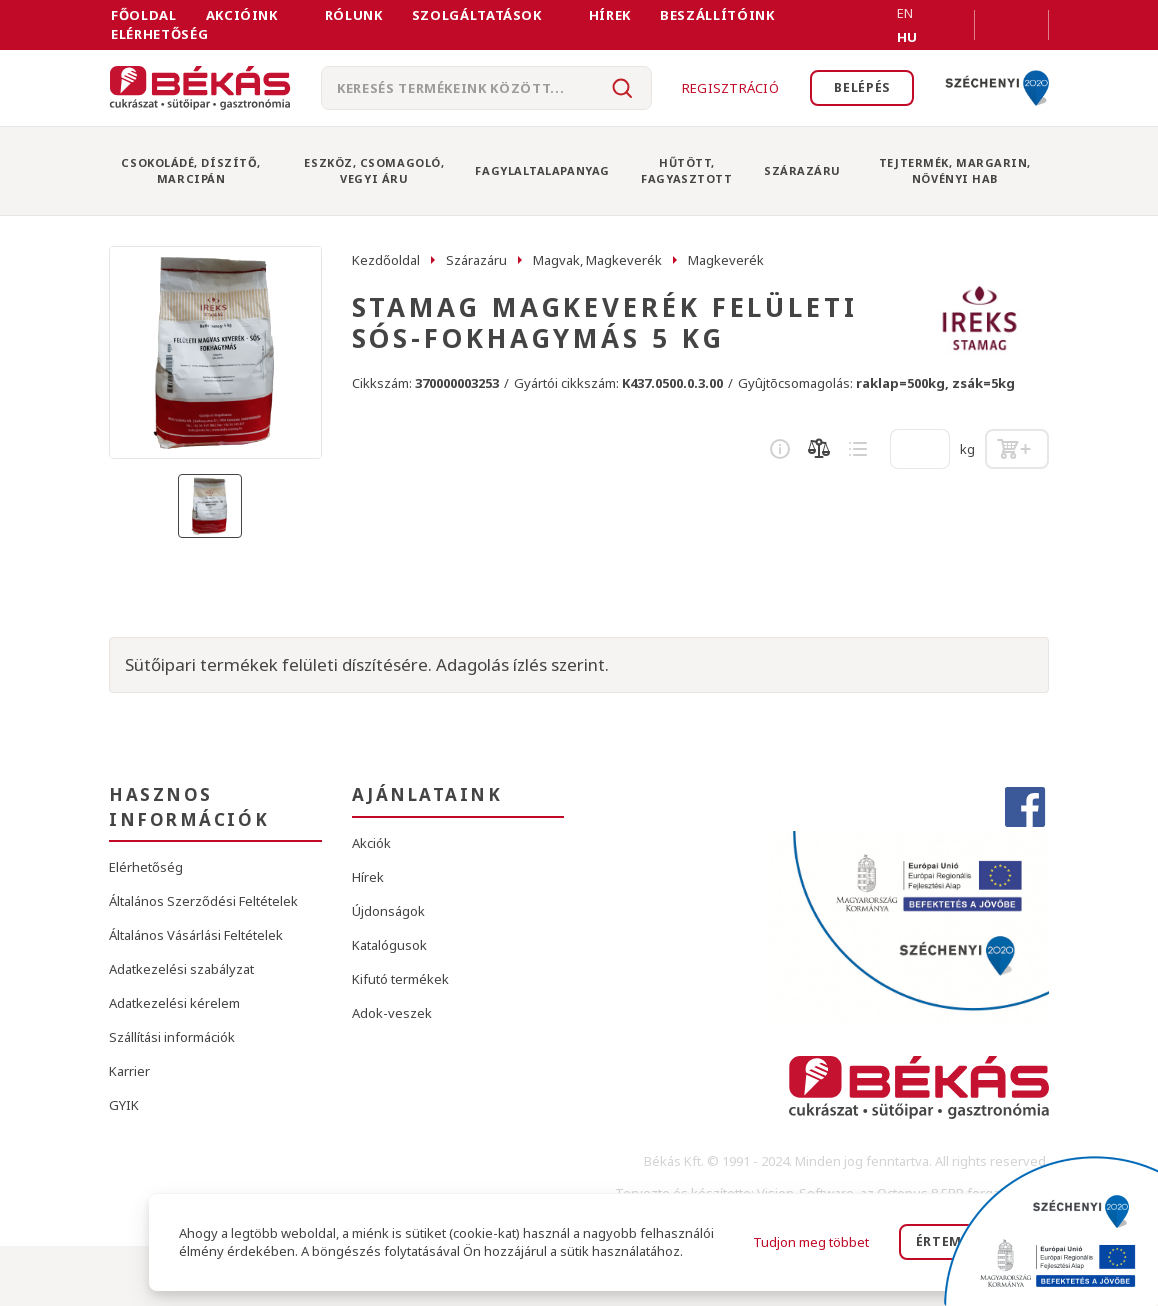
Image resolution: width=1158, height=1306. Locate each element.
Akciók (371, 843)
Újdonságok (388, 911)
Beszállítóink (717, 15)
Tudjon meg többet (811, 1242)
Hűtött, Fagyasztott (686, 170)
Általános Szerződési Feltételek (203, 901)
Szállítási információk (172, 1037)
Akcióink (242, 15)
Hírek (610, 15)
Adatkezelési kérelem (174, 1003)
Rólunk (354, 15)
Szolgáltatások (477, 15)
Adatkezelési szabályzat (181, 969)
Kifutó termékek (400, 979)
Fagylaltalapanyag (542, 170)
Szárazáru (802, 170)
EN (881, 25)
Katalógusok (389, 945)
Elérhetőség (159, 34)
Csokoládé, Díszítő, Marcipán (190, 170)
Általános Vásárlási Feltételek (196, 935)
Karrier (129, 1071)
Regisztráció (723, 88)
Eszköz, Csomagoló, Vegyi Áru (374, 170)
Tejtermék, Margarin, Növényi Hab (955, 170)
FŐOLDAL (144, 15)
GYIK (124, 1105)
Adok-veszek (392, 1013)
